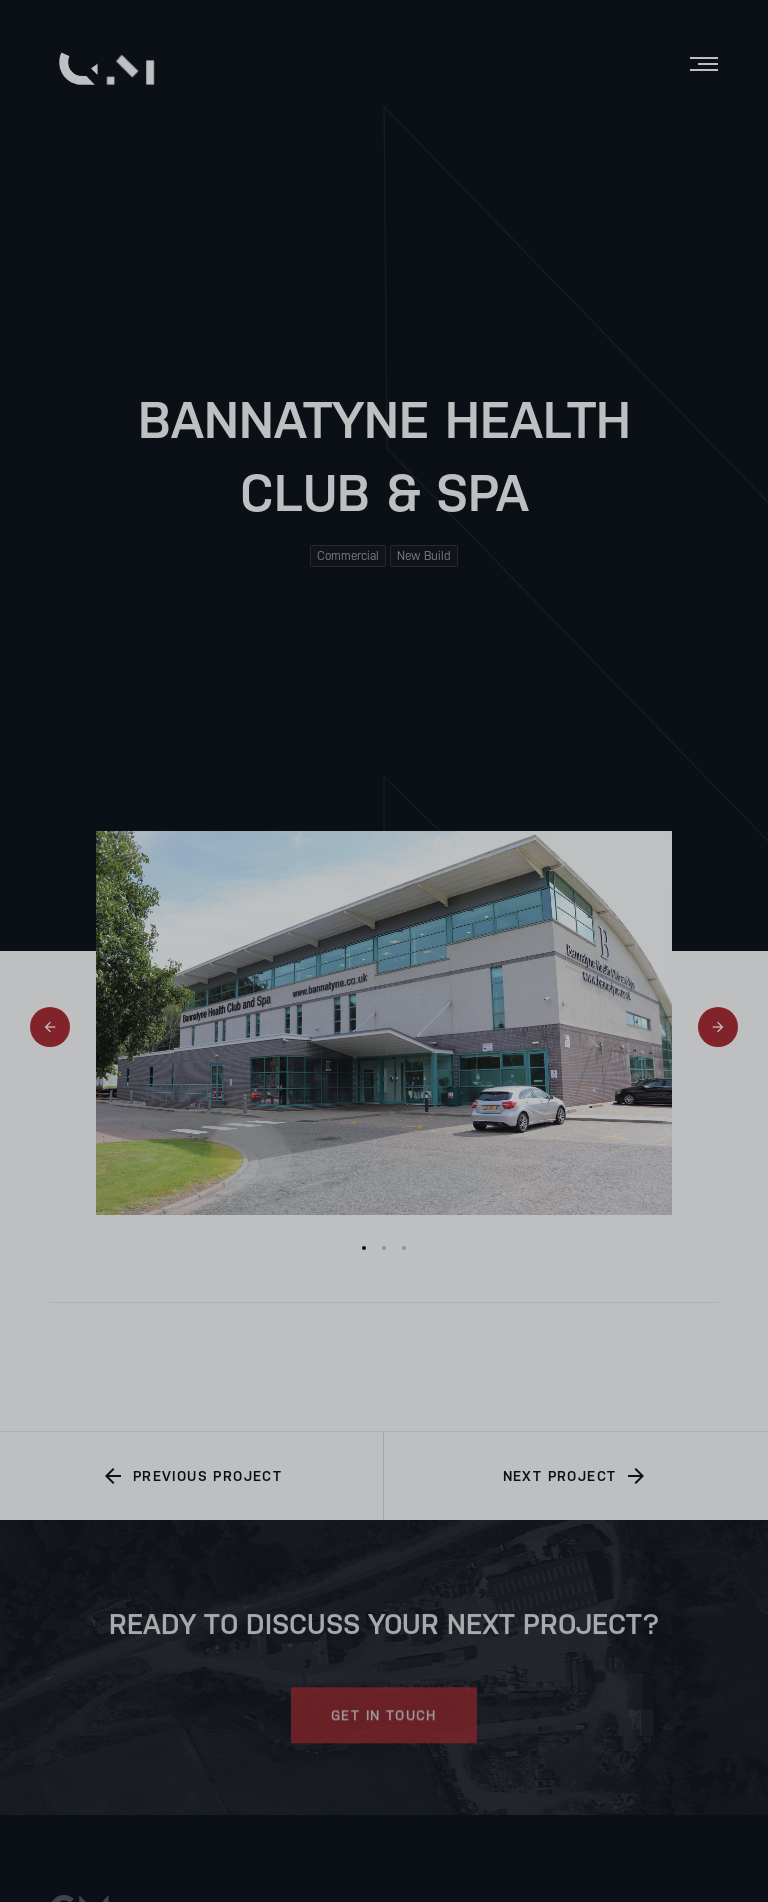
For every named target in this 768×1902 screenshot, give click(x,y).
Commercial (348, 556)
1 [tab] (364, 1248)
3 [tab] (404, 1248)
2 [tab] (384, 1248)
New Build (424, 556)
